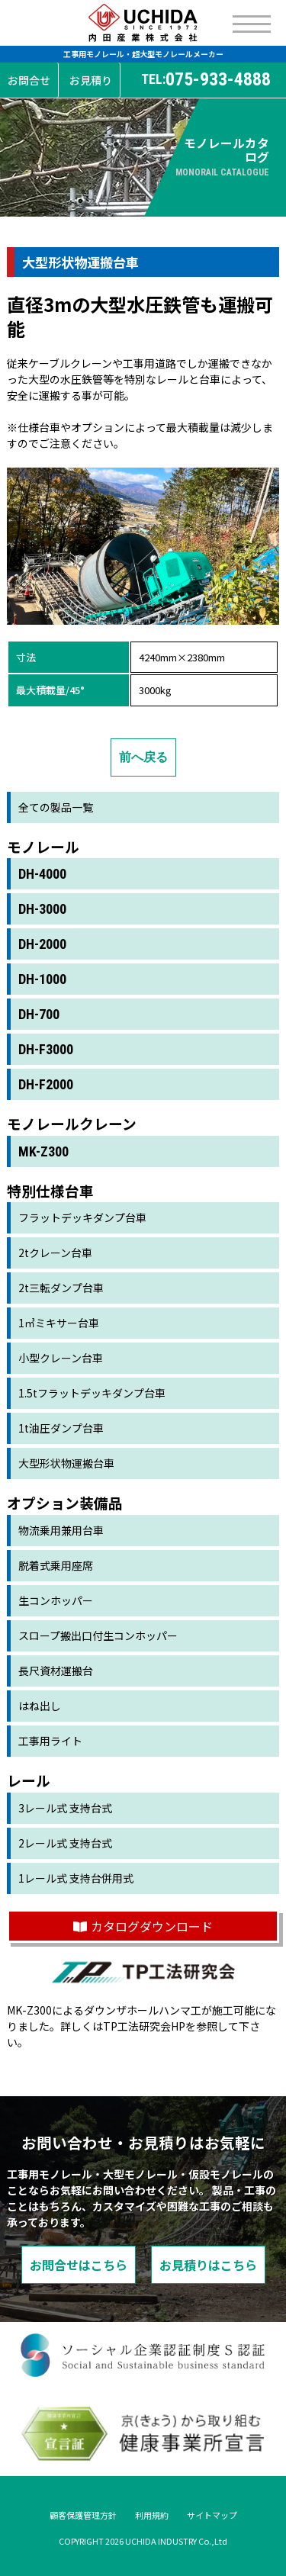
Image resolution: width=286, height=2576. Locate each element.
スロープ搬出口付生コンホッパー (98, 1635)
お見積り (90, 80)
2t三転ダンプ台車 (61, 1287)
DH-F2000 (45, 1084)
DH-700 (38, 1014)
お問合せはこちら (78, 2265)
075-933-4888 (206, 79)
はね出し (39, 1705)
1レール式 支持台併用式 (75, 1878)
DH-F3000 (45, 1049)
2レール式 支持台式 (65, 1843)
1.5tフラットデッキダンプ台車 (91, 1393)
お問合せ (29, 80)
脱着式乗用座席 (55, 1565)
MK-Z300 (43, 1151)
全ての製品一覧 (55, 807)
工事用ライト (50, 1740)
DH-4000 (42, 874)
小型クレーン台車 (60, 1357)
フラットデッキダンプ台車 (82, 1217)
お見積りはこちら (208, 2265)
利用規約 (152, 2515)
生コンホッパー (55, 1600)
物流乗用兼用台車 (61, 1530)
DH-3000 (42, 909)
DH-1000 (42, 979)
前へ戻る (143, 757)
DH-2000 (42, 944)
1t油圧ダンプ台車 (61, 1428)
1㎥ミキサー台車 (58, 1322)
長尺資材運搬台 (55, 1670)
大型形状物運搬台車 (66, 1463)
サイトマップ (212, 2515)
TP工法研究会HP (144, 2026)
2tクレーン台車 (55, 1252)
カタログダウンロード (143, 1926)
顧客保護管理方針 (83, 2515)
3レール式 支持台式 (65, 1807)
